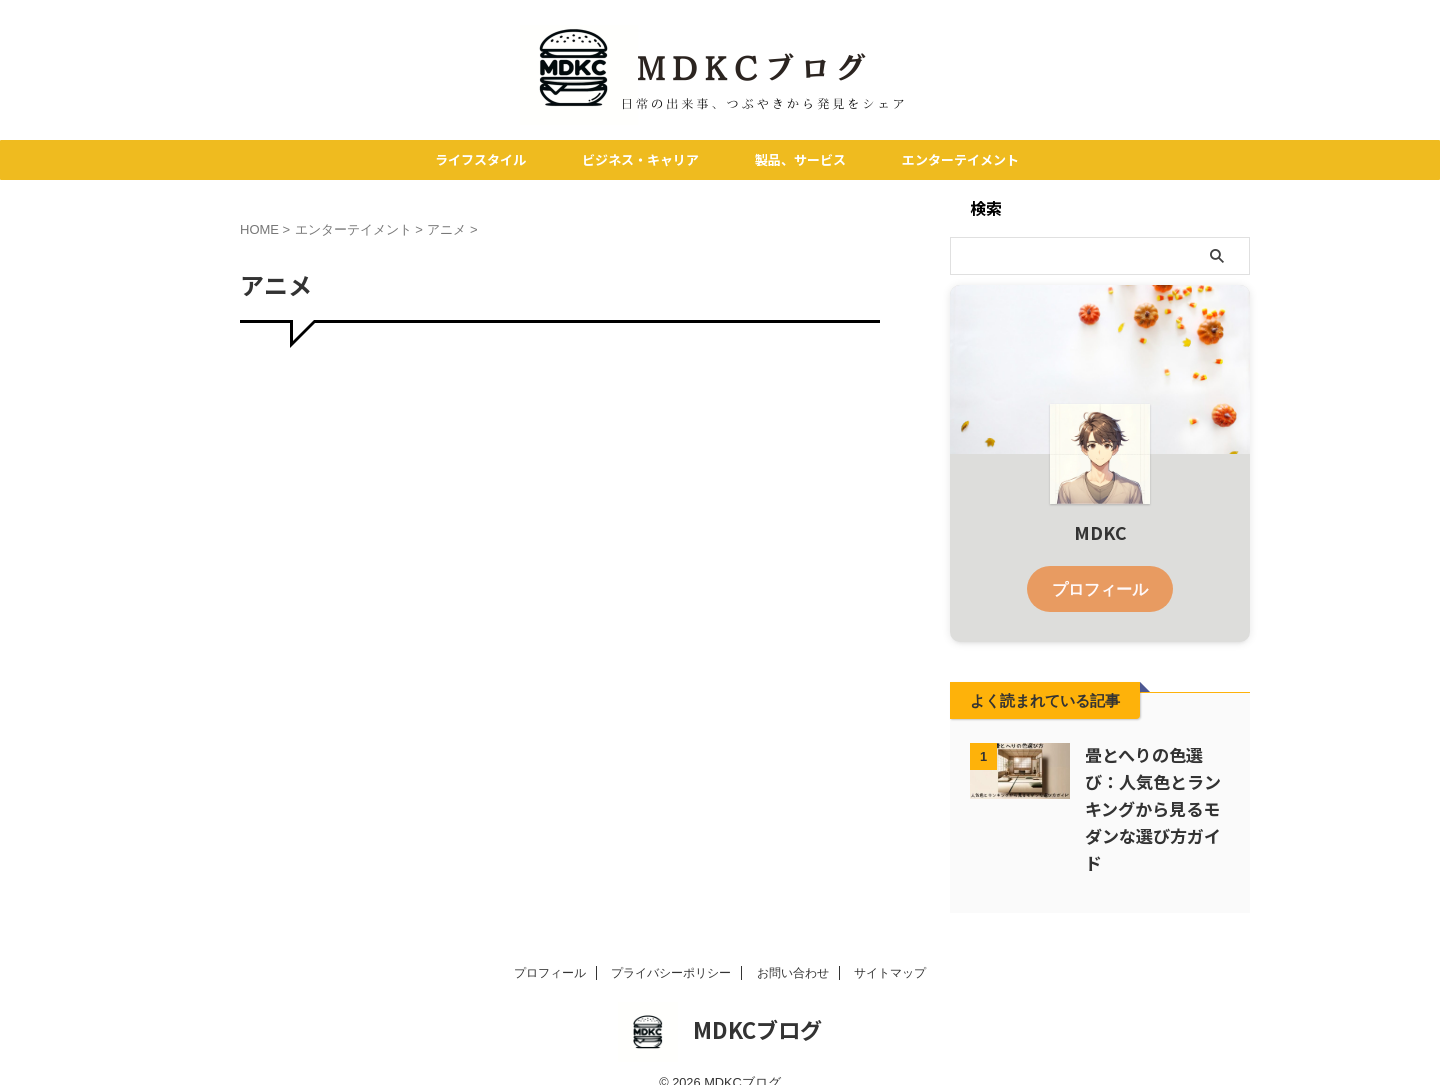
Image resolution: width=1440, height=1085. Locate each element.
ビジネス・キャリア (640, 159)
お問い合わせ (793, 947)
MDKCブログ (757, 1003)
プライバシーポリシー (671, 947)
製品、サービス (800, 159)
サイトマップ (890, 947)
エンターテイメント (960, 159)
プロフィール (1100, 587)
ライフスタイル (480, 159)
